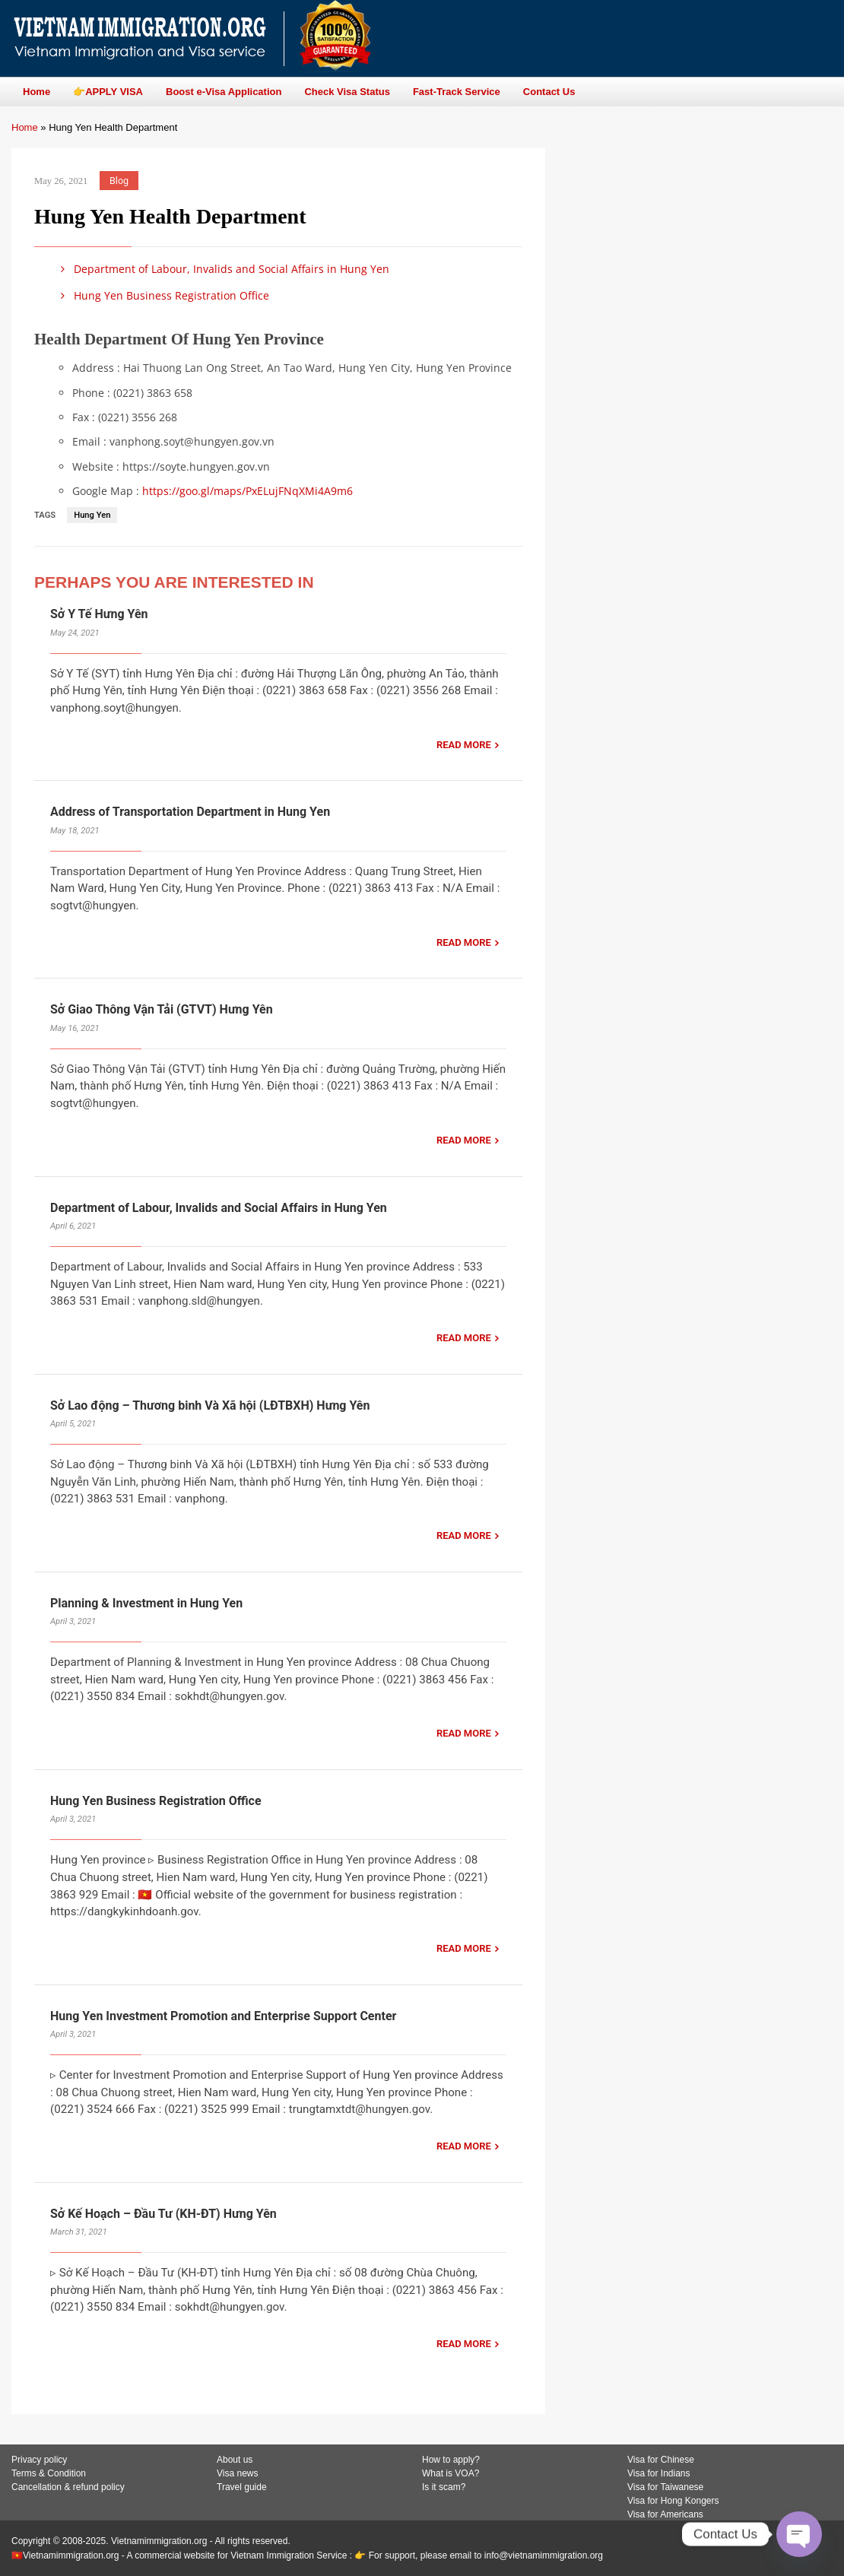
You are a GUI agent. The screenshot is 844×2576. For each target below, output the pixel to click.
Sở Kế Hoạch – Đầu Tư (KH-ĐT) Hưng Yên (163, 2213)
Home (24, 127)
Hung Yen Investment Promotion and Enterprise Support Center (223, 2016)
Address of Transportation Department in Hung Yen (190, 811)
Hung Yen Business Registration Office (162, 295)
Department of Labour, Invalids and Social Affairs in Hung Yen (222, 269)
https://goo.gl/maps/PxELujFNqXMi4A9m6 (247, 491)
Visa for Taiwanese (665, 2487)
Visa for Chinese (660, 2459)
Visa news (237, 2473)
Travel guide (242, 2487)
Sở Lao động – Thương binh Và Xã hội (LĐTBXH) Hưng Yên (210, 1405)
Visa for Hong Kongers (673, 2500)
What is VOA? (450, 2473)
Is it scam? (443, 2487)
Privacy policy (39, 2459)
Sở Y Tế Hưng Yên (99, 614)
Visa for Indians (658, 2473)
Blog (119, 180)
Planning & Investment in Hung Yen (146, 1603)
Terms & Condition (48, 2473)
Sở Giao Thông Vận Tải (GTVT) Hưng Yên (161, 1009)
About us (234, 2459)
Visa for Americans (665, 2514)
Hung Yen (92, 515)
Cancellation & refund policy (68, 2487)
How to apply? (451, 2459)
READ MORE (463, 744)
